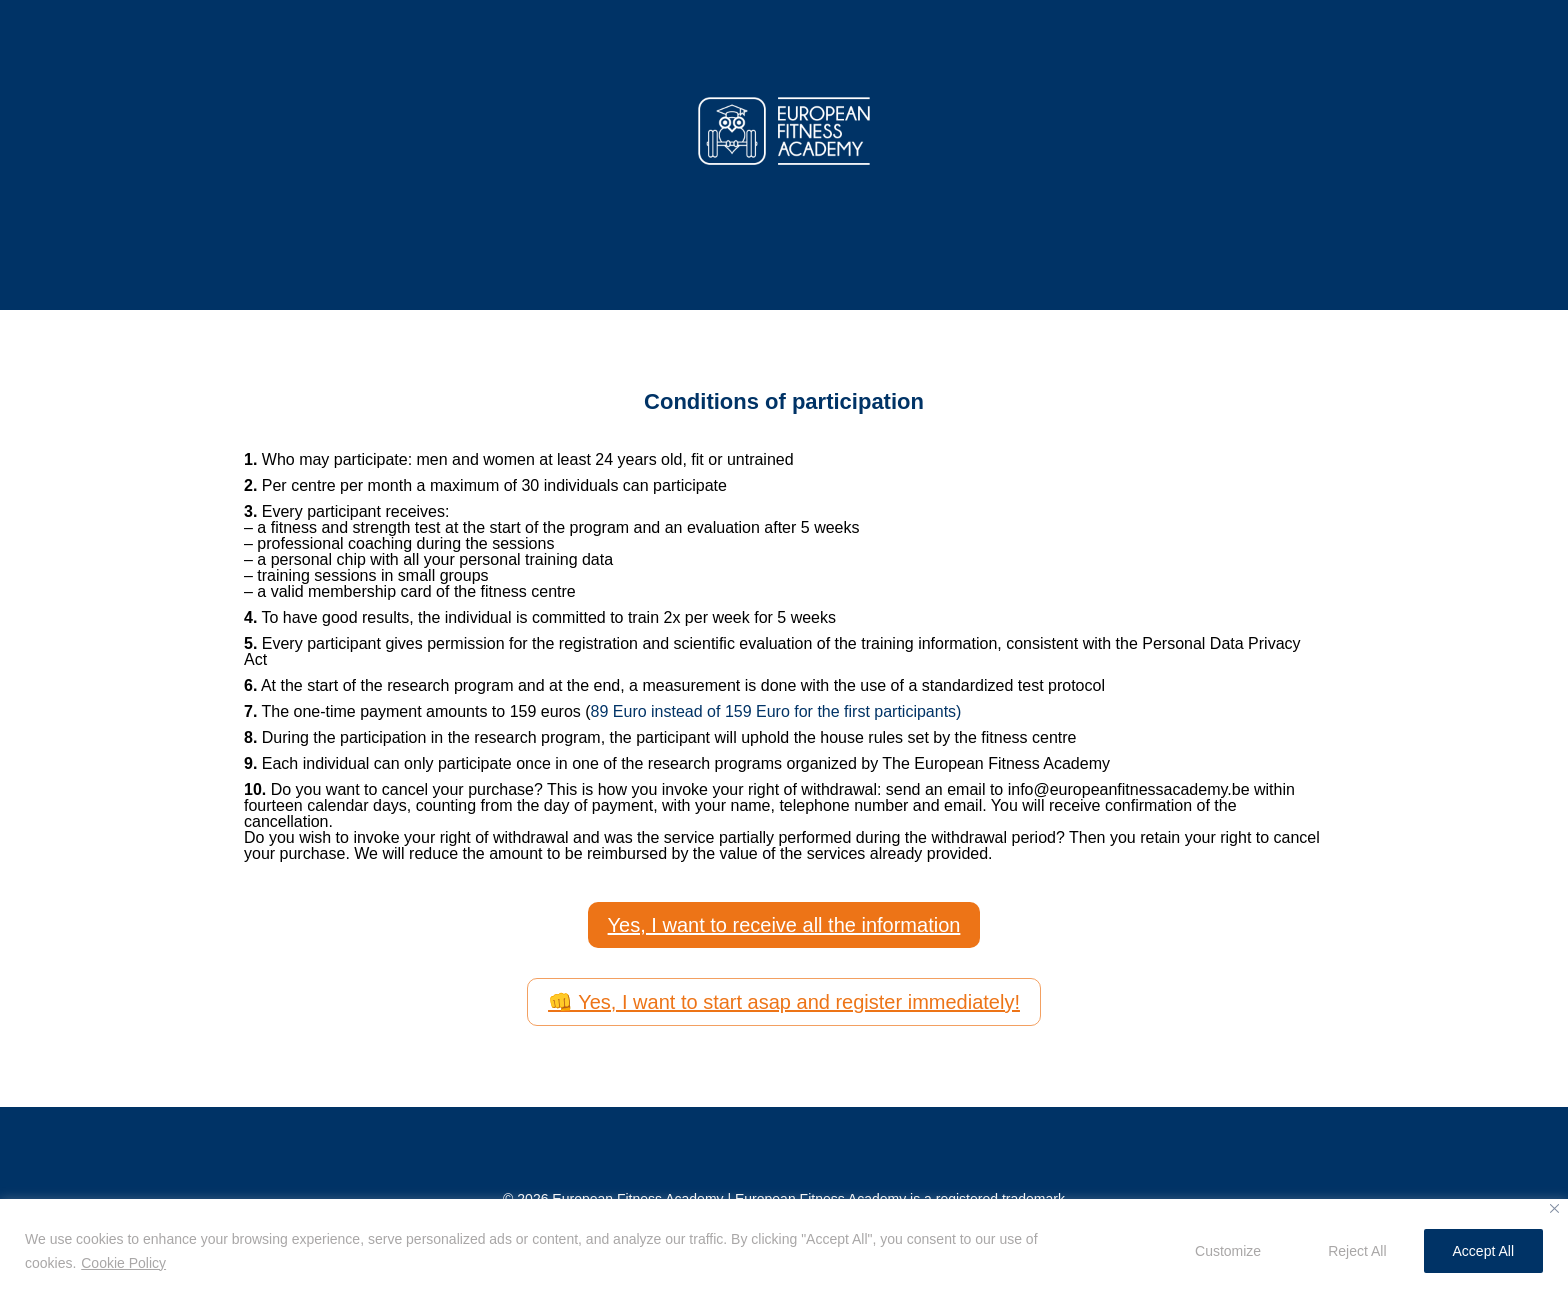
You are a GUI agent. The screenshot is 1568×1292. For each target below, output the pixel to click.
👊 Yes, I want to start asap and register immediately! (784, 1002)
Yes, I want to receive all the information (784, 925)
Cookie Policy (123, 1263)
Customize (1228, 1251)
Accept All (1483, 1251)
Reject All (1357, 1251)
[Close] (1554, 1208)
